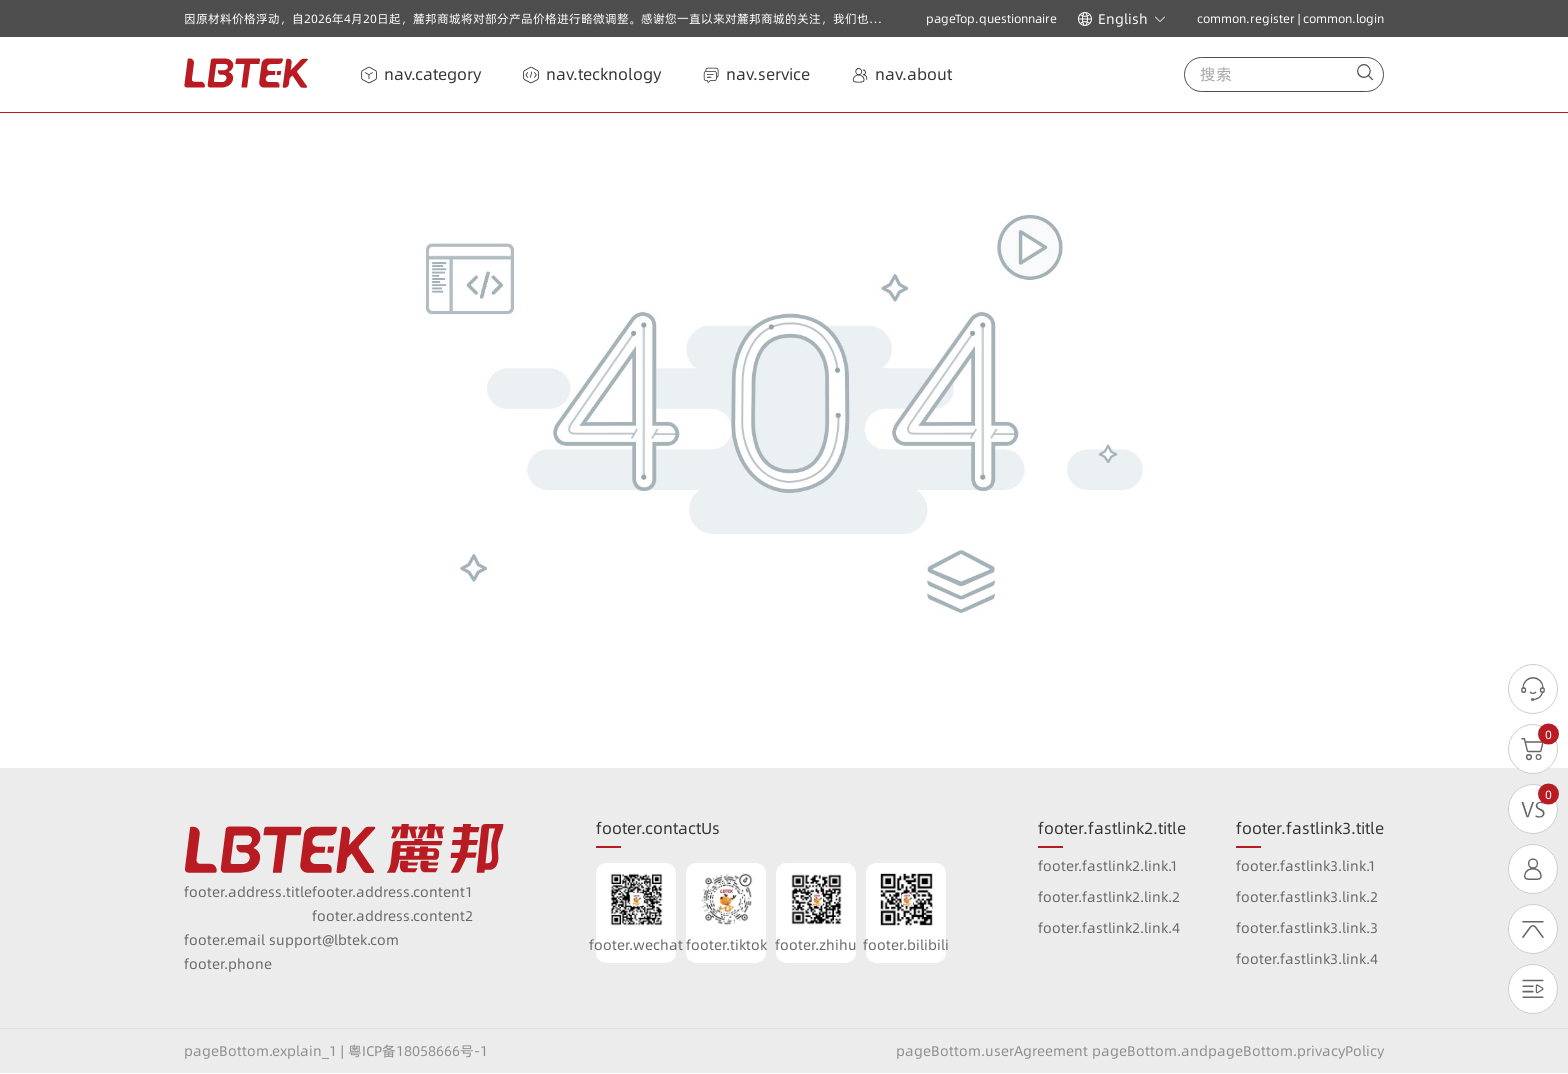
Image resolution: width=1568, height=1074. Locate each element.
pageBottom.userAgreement (992, 1051)
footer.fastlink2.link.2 (1109, 897)
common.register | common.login (1290, 18)
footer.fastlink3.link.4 (1307, 959)
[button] (1122, 19)
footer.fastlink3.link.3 (1307, 928)
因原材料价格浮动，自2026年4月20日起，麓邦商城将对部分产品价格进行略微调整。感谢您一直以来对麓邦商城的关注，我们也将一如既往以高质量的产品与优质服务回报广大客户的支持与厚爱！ (706, 18)
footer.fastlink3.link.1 (1306, 866)
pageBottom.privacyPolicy (1296, 1051)
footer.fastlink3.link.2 (1307, 897)
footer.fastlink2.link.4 (1109, 928)
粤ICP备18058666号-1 (418, 1051)
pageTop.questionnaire (991, 19)
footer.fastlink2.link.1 (1108, 866)
